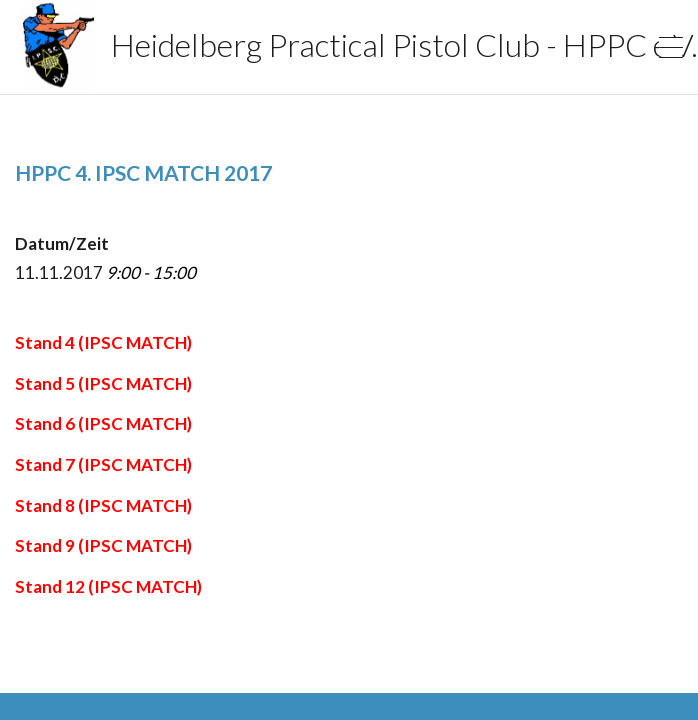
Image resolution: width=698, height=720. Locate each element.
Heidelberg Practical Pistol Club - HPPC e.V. (295, 45)
